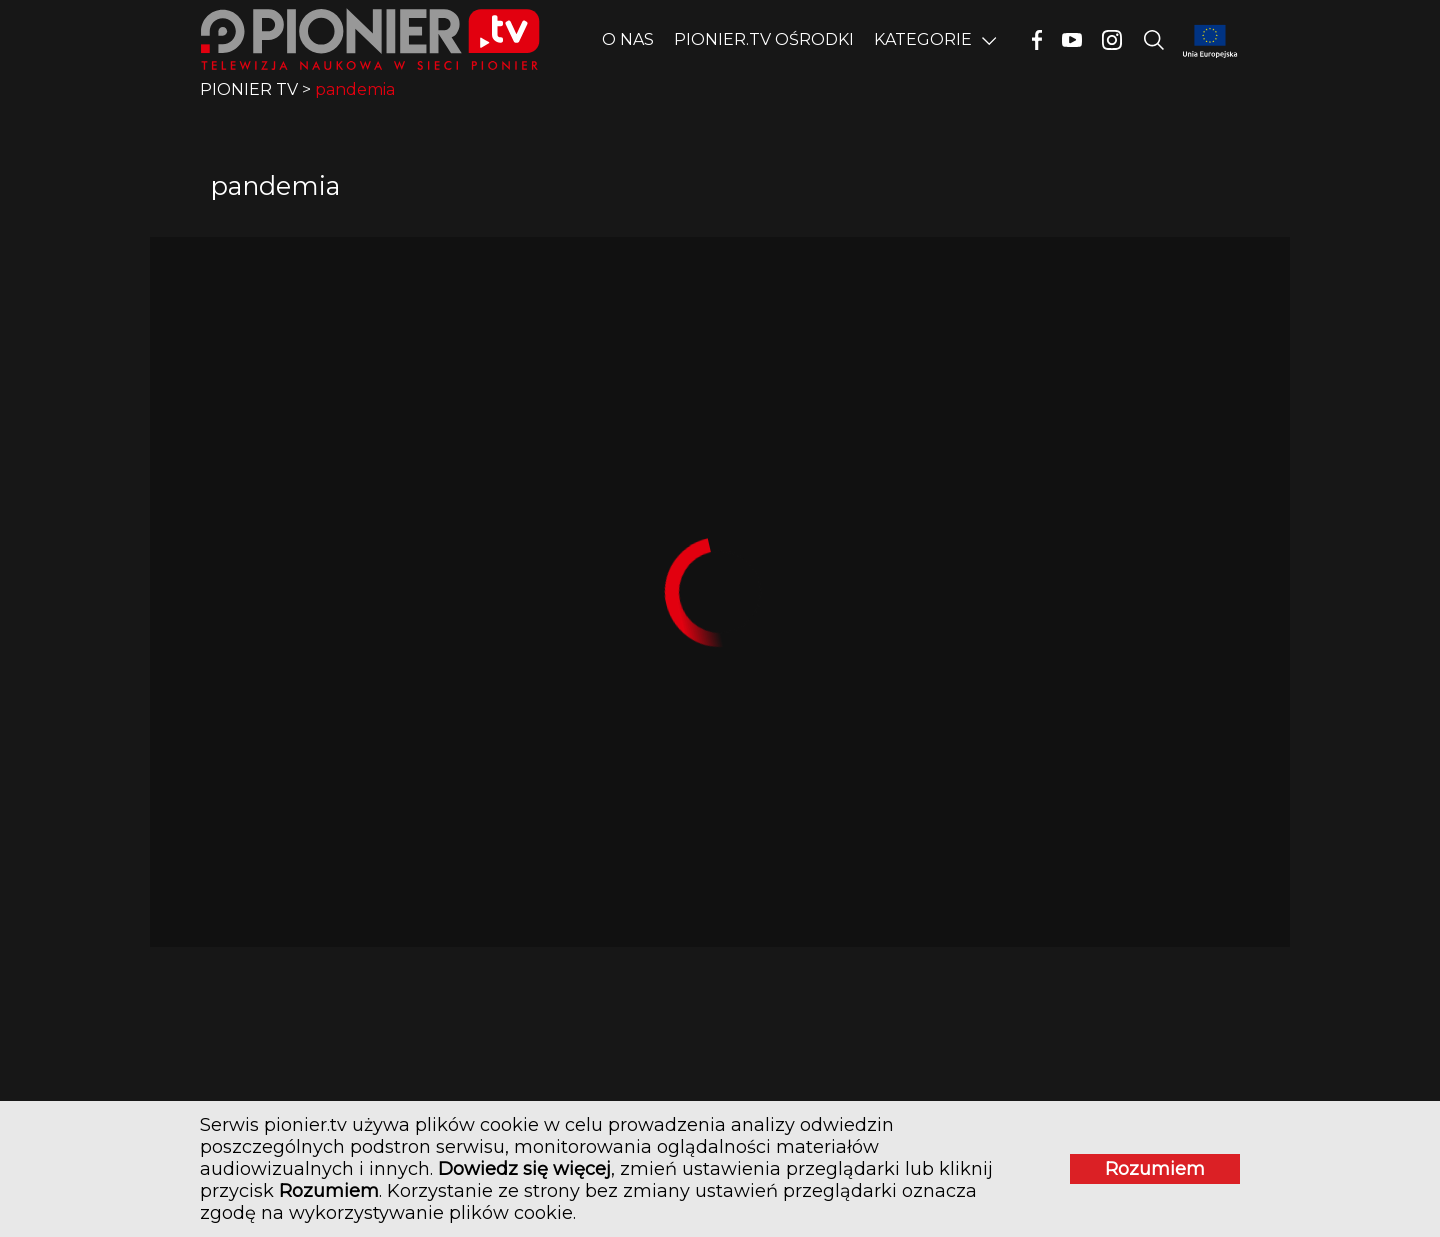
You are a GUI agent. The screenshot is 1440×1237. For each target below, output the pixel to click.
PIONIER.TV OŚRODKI (764, 39)
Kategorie (923, 39)
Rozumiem (1155, 1169)
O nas (628, 39)
